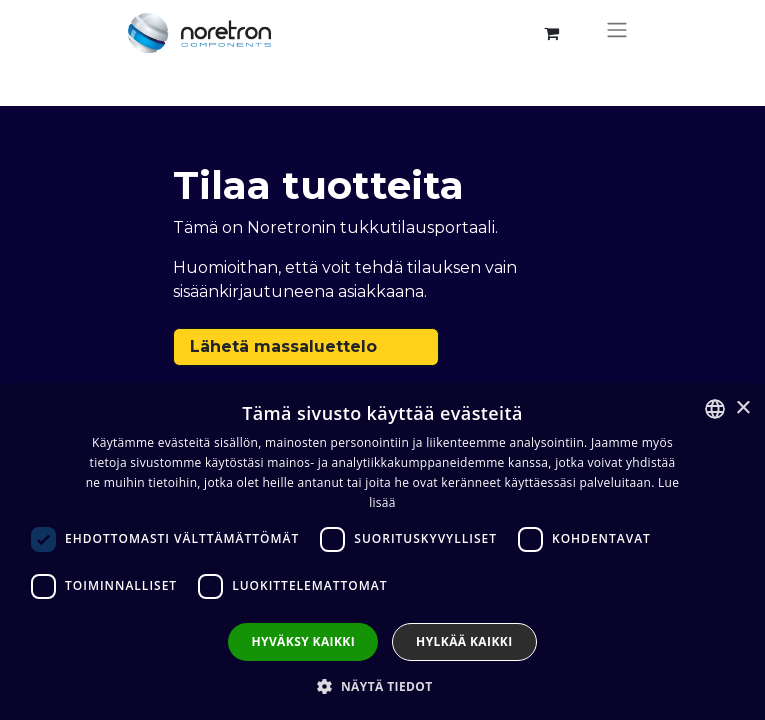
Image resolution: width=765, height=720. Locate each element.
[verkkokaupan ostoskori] (552, 33)
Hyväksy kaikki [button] (303, 641)
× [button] (742, 408)
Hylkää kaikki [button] (464, 641)
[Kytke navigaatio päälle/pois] (617, 33)
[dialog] (382, 552)
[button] (382, 686)
